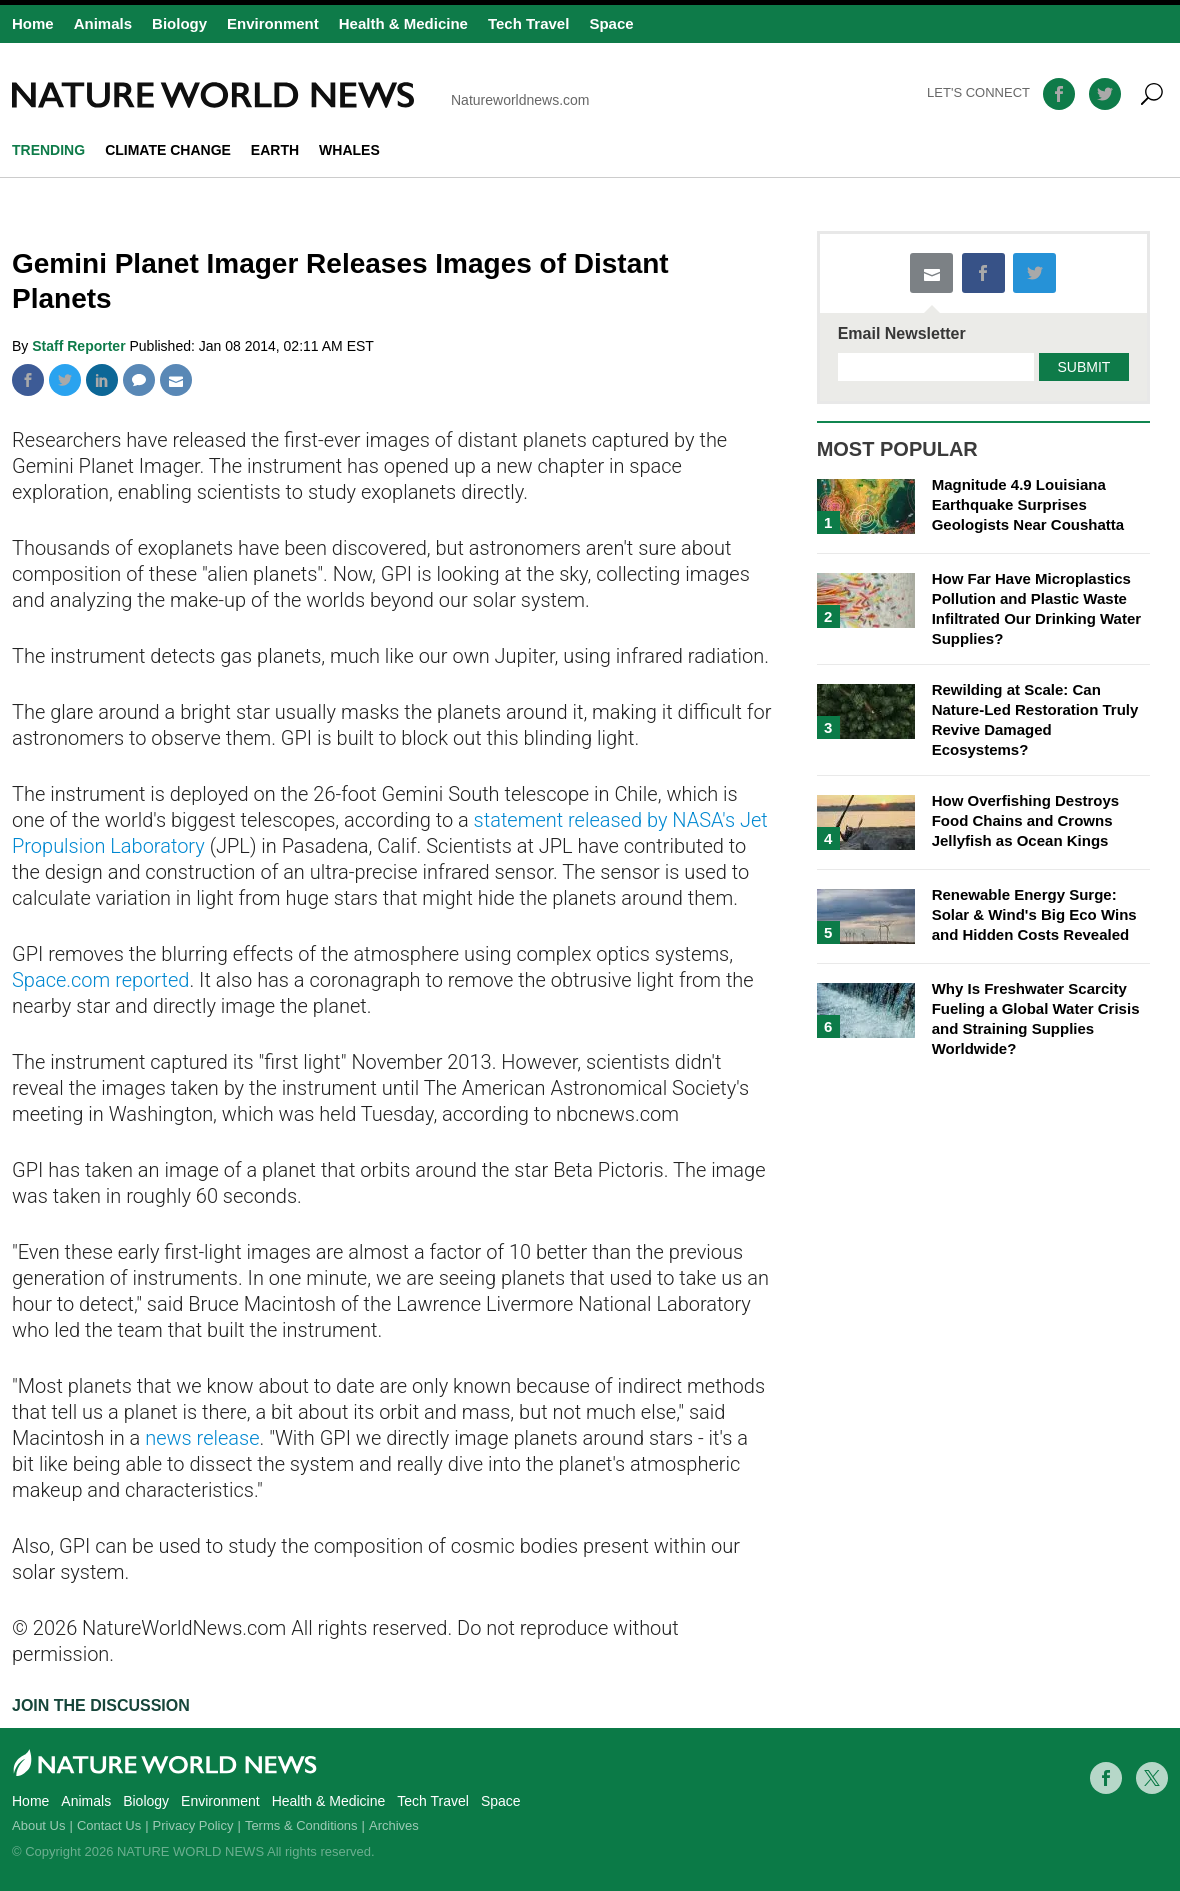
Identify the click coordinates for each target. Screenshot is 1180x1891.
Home (33, 23)
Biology (179, 23)
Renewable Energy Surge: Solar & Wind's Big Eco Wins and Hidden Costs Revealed (1034, 914)
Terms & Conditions (301, 1825)
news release (202, 1438)
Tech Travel (528, 23)
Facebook (28, 380)
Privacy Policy (193, 1825)
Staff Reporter (80, 346)
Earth (275, 150)
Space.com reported (100, 980)
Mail (176, 380)
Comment (139, 380)
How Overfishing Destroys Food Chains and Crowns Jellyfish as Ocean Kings (1026, 820)
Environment (273, 23)
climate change (168, 150)
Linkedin (102, 380)
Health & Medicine (403, 23)
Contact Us (109, 1825)
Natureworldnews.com (301, 95)
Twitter (65, 380)
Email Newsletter (902, 334)
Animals (103, 23)
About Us (38, 1825)
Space (611, 23)
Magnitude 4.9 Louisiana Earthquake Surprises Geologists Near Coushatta (1028, 504)
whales (349, 150)
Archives (394, 1825)
